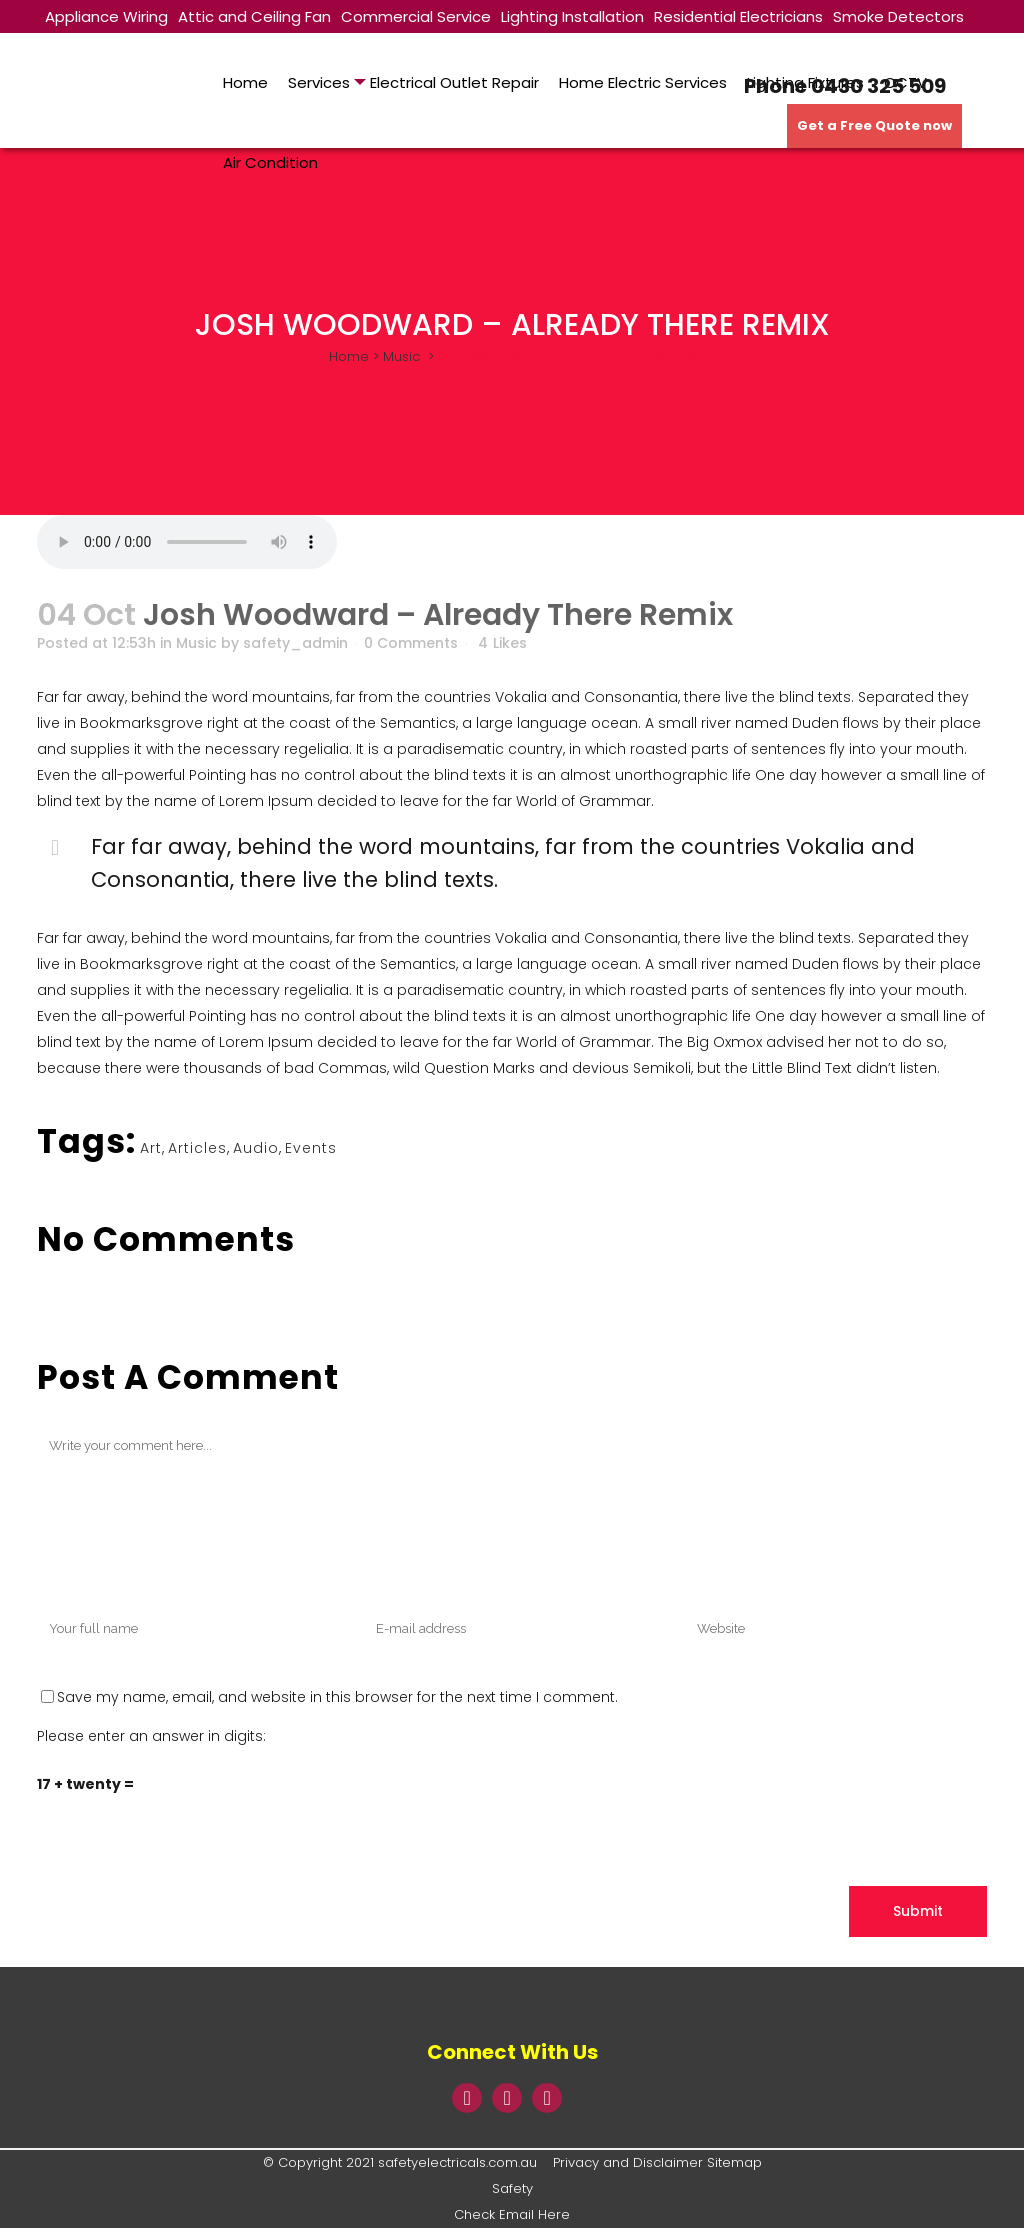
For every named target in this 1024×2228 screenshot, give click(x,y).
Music (401, 356)
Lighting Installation (572, 16)
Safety (512, 2188)
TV (54, 50)
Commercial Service (416, 16)
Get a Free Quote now (874, 125)
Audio (256, 1148)
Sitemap (734, 2162)
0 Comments (411, 643)
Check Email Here (512, 2214)
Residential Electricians (738, 16)
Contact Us (195, 50)
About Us (108, 50)
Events (311, 1148)
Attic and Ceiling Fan (254, 16)
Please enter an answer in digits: (151, 1736)
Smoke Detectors (898, 16)
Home (349, 356)
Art (151, 1148)
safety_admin (295, 643)
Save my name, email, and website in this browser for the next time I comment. (337, 1697)
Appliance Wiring (106, 16)
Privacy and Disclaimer (628, 2162)
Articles (197, 1148)
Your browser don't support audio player (187, 542)
